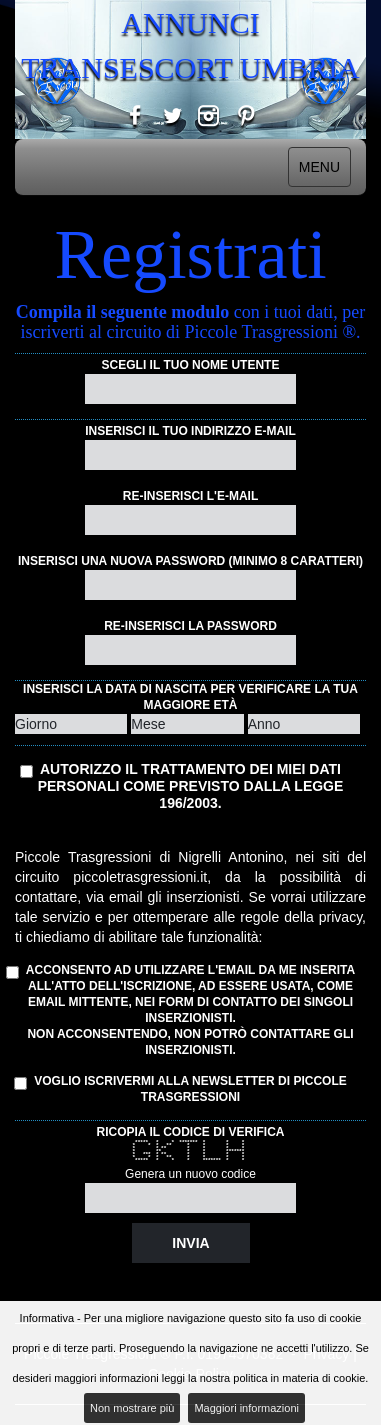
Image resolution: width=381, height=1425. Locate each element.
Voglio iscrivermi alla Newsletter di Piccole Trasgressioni (181, 1089)
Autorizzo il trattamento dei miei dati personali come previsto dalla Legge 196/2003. (191, 786)
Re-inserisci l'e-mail (191, 496)
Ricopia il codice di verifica (190, 1132)
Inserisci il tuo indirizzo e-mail (190, 431)
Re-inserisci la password (190, 626)
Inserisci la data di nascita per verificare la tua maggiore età (190, 697)
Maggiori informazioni (246, 1408)
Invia (190, 1243)
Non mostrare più (132, 1408)
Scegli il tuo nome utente (191, 365)
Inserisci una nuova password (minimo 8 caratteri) (190, 561)
